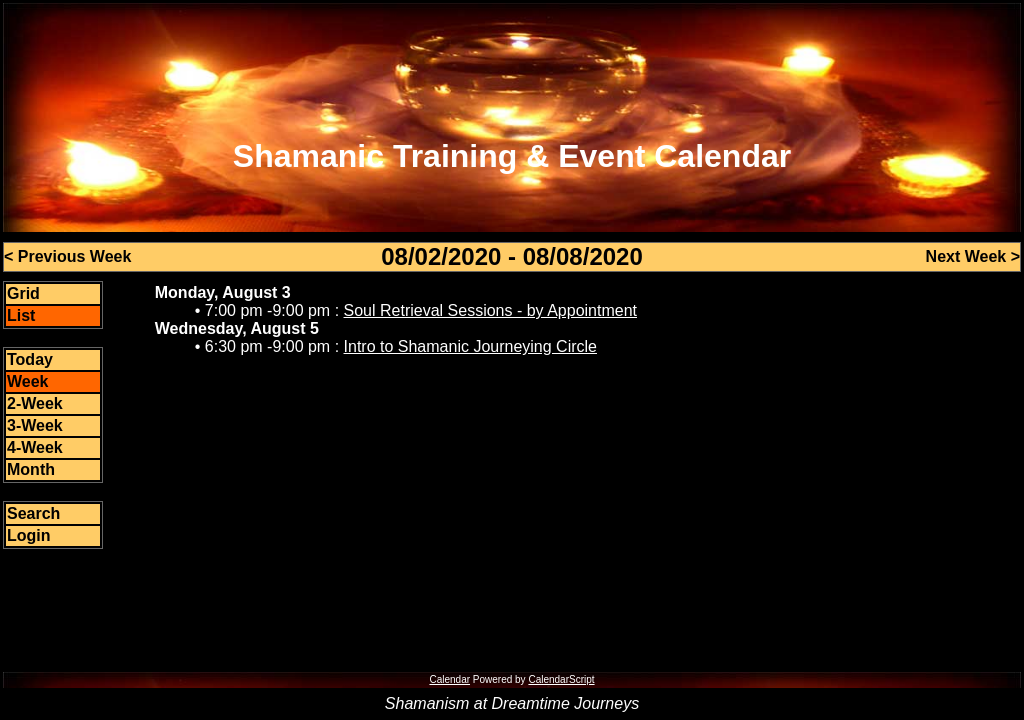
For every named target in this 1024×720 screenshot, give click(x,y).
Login (29, 535)
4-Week (35, 447)
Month (31, 469)
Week (28, 381)
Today (30, 359)
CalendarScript (561, 679)
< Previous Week (67, 256)
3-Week (35, 425)
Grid (23, 293)
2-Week (35, 403)
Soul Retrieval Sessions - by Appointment (490, 310)
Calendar (449, 679)
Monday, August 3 (223, 292)
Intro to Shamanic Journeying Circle (470, 346)
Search (33, 513)
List (21, 315)
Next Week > (973, 256)
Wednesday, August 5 (237, 328)
